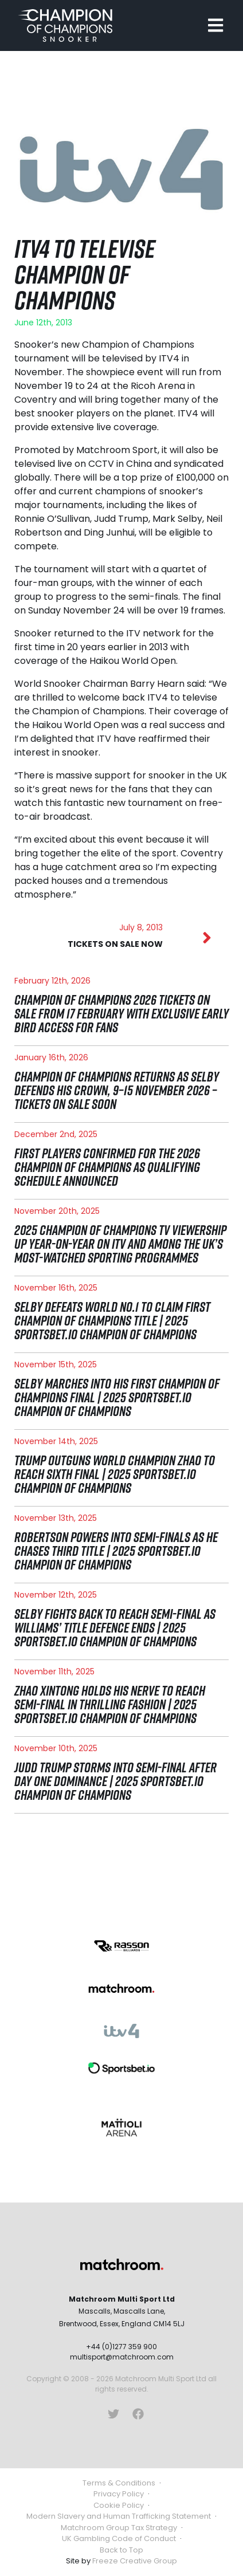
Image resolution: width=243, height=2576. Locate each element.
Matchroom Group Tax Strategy (119, 2527)
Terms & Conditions (119, 2482)
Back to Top (121, 2549)
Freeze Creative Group (134, 2560)
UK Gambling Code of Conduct (119, 2538)
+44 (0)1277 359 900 (121, 2346)
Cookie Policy (118, 2505)
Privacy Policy (118, 2493)
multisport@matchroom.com (122, 2357)
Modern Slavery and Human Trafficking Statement (118, 2516)
